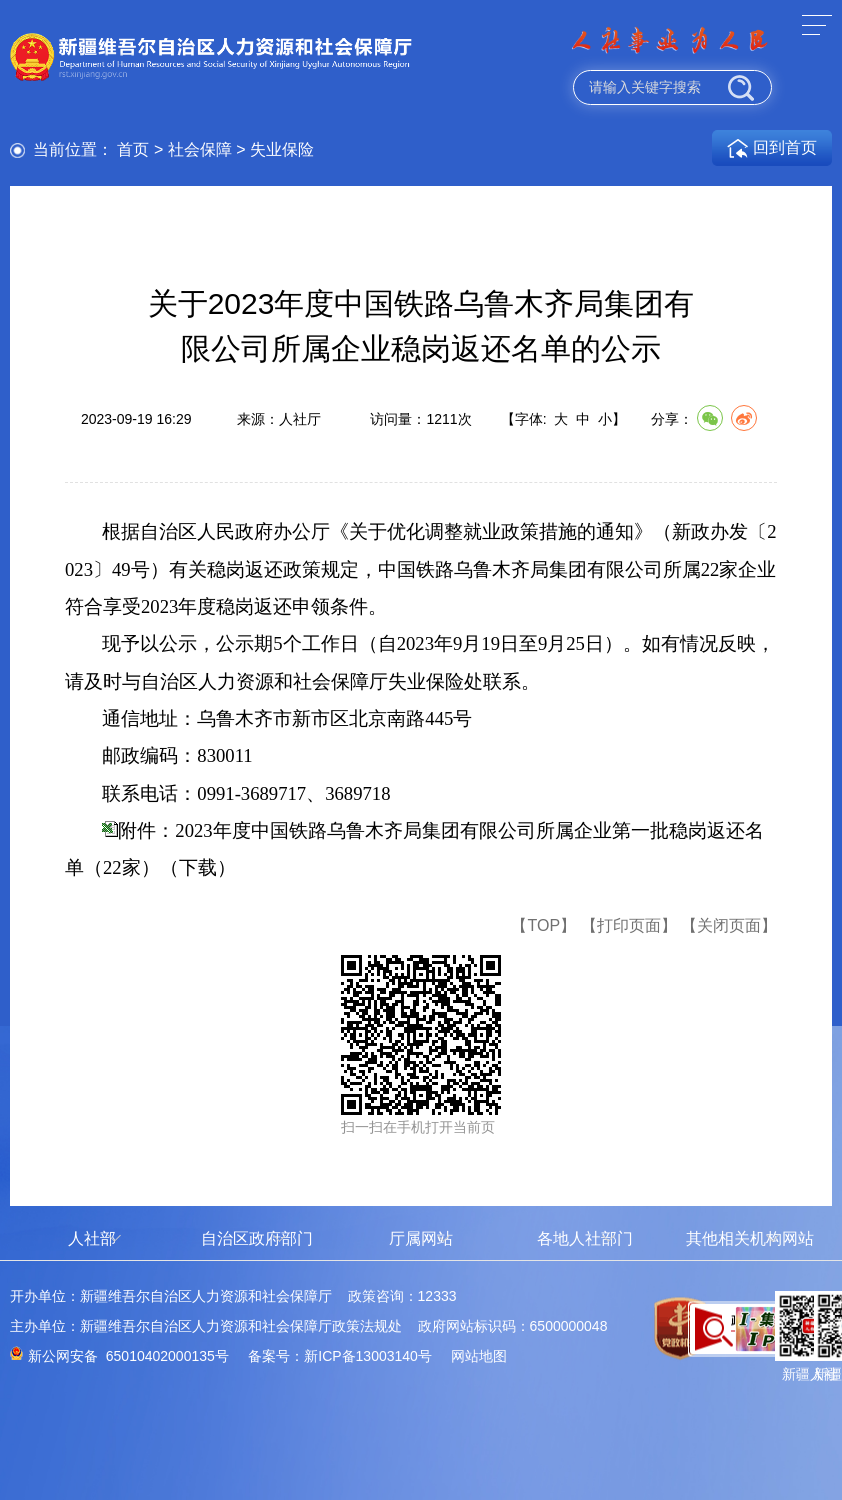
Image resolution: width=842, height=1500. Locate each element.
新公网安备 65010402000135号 (128, 1356)
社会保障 (200, 149)
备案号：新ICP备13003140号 (340, 1356)
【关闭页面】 (729, 925)
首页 (133, 149)
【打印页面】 (629, 925)
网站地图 (479, 1356)
